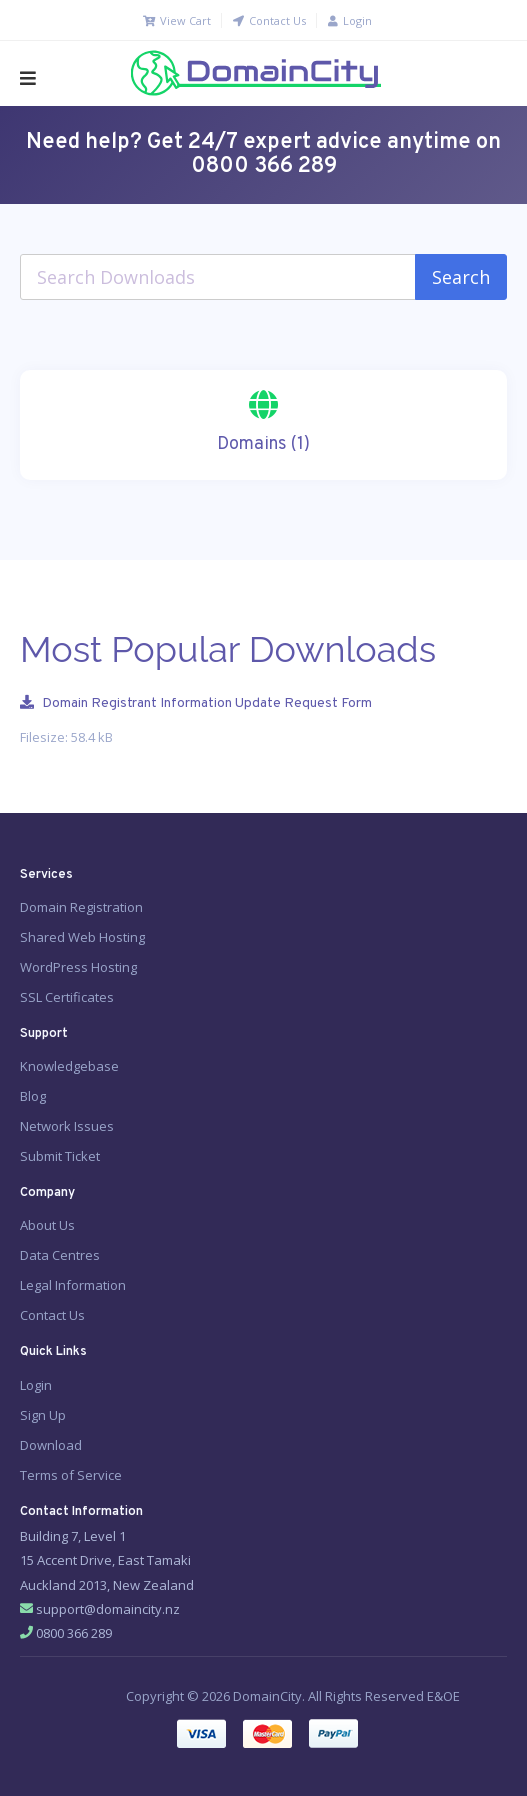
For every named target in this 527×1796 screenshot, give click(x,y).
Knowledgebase (69, 1066)
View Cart (176, 20)
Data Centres (60, 1255)
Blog (33, 1096)
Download (51, 1445)
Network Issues (67, 1126)
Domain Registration (81, 907)
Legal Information (73, 1285)
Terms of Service (71, 1475)
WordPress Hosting (78, 967)
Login (349, 20)
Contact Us (268, 20)
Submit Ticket (60, 1156)
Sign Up (43, 1415)
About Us (47, 1225)
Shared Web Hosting (82, 937)
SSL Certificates (67, 997)
